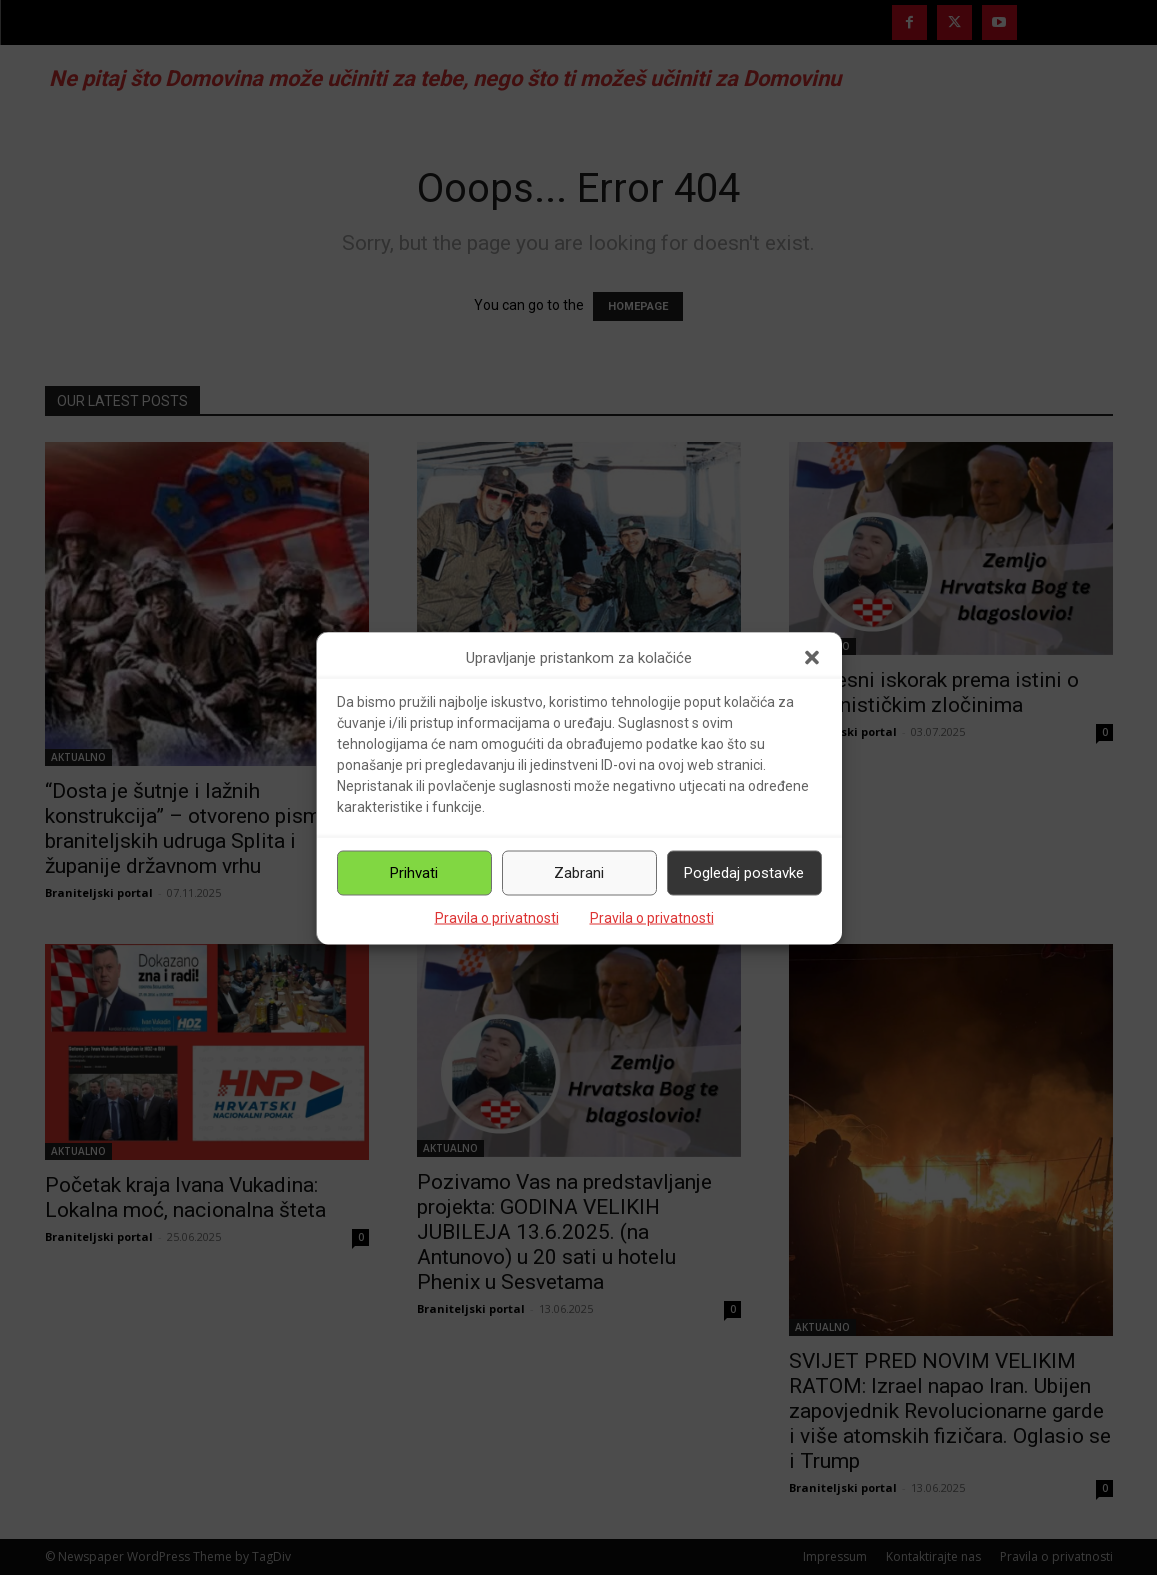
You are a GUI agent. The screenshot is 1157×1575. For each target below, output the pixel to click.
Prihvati (414, 873)
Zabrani (579, 873)
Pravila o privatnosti (497, 917)
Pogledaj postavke (744, 873)
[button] (812, 658)
